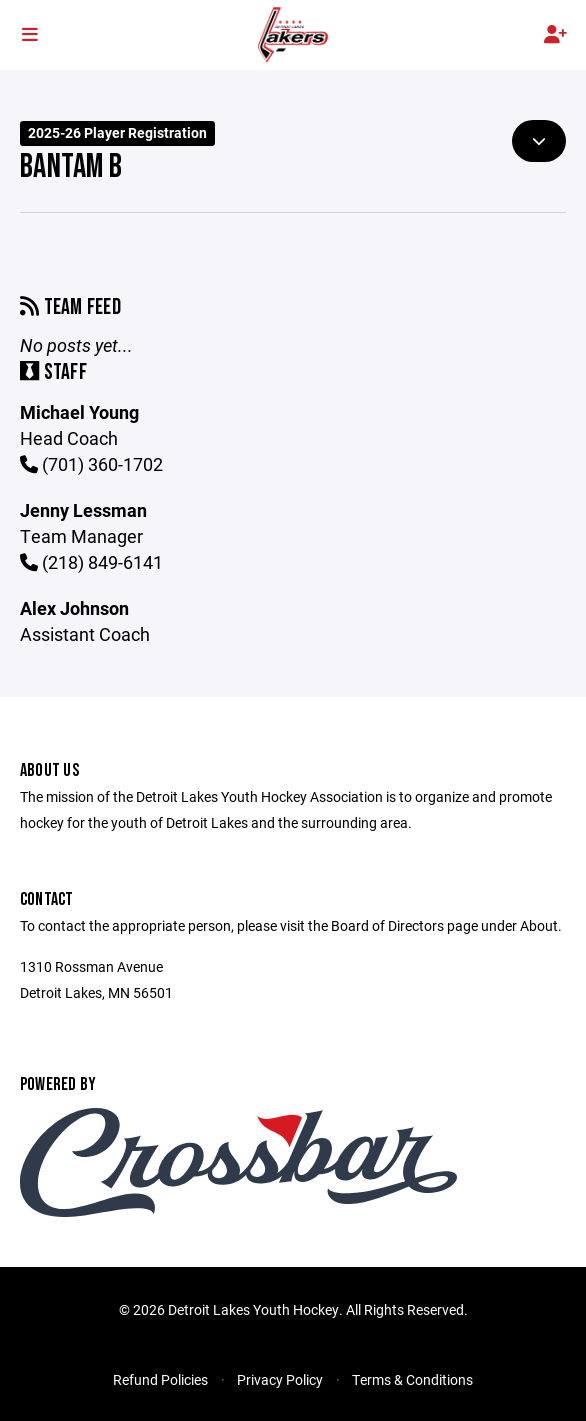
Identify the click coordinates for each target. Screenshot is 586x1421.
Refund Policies (160, 1379)
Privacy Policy (280, 1379)
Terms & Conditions (412, 1379)
